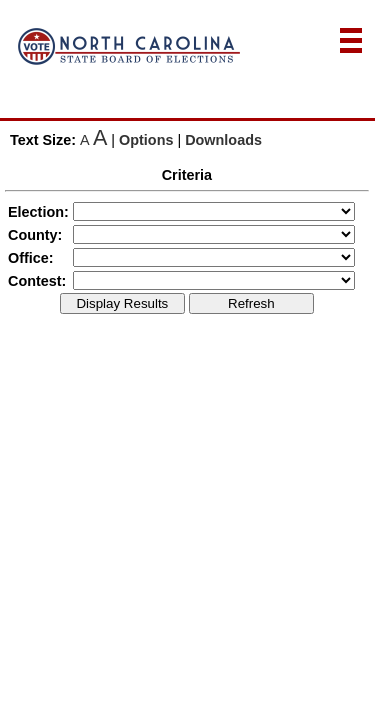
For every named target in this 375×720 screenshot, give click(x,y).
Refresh (251, 303)
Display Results (122, 303)
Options (146, 140)
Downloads (223, 140)
